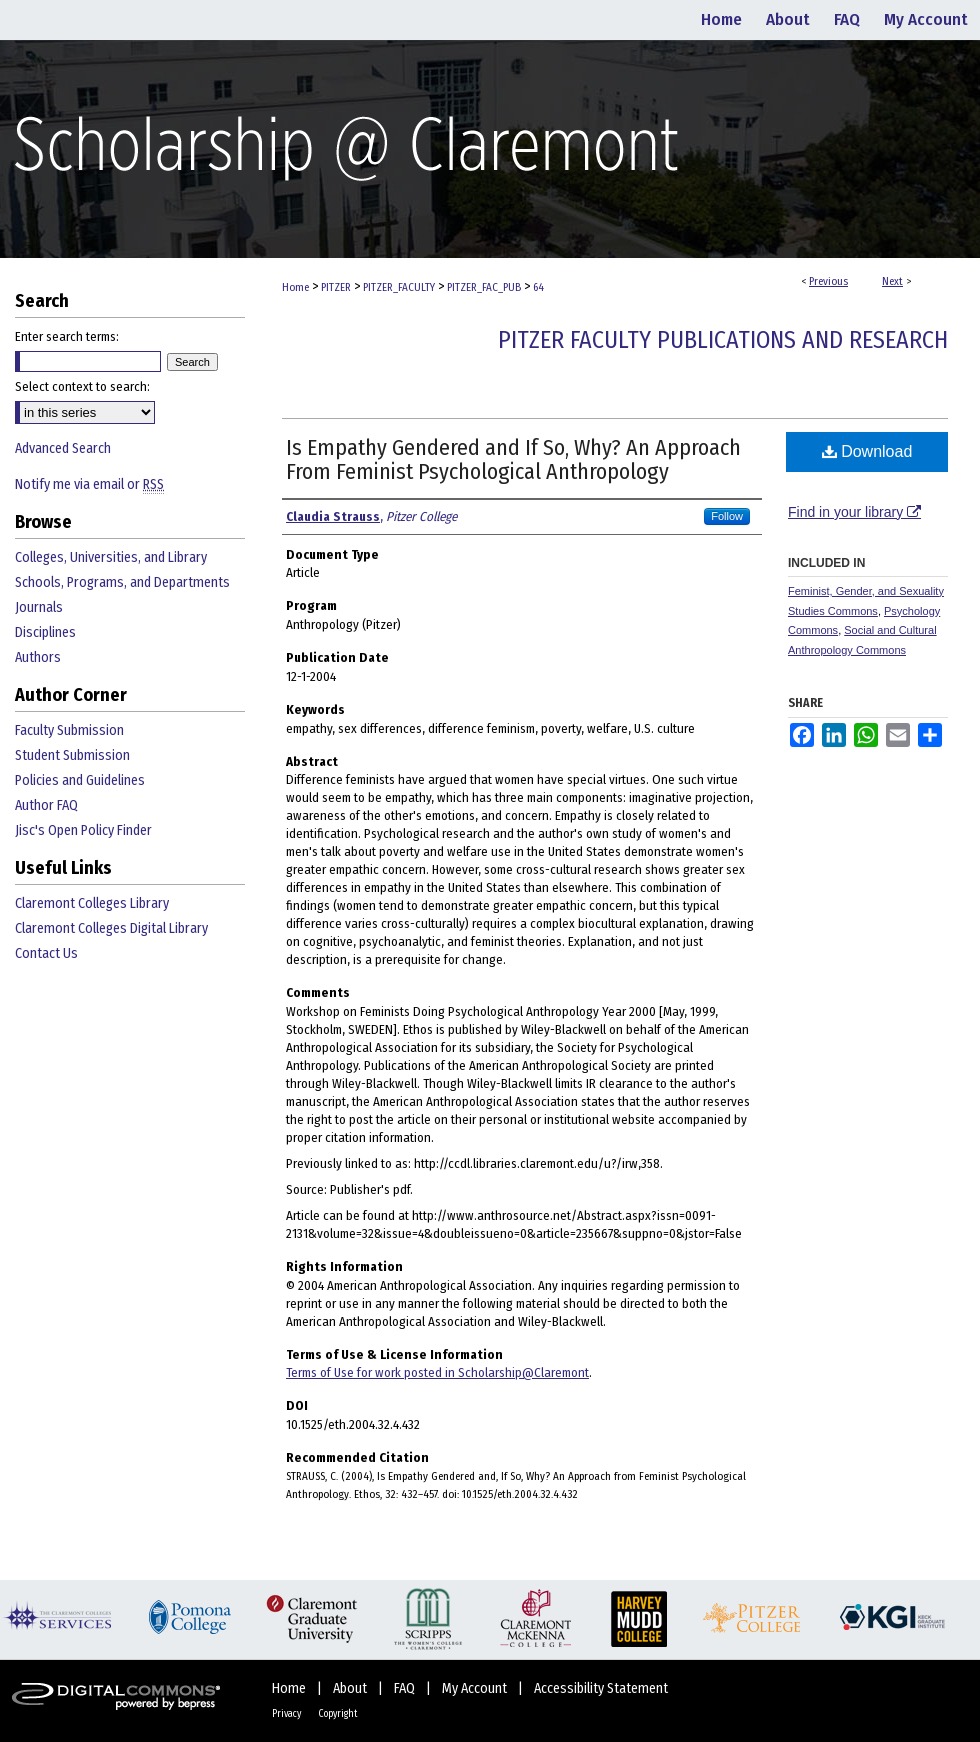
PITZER (336, 287)
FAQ (406, 1688)
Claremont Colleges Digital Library (111, 928)
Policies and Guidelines (80, 780)
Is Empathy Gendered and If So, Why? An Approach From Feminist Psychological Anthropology (513, 459)
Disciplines (45, 632)
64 (538, 287)
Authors (38, 657)
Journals (39, 607)
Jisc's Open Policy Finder (83, 830)
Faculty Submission (69, 730)
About (351, 1688)
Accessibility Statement (601, 1688)
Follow (727, 516)
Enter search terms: (67, 336)
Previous (828, 281)
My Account (476, 1688)
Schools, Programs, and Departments (122, 582)
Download (867, 451)
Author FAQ (46, 805)
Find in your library (854, 512)
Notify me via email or (89, 484)
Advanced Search (63, 448)
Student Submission (72, 755)
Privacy (287, 1714)
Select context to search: (82, 386)
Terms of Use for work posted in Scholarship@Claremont (437, 1372)
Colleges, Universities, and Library (111, 557)
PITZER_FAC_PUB (484, 287)
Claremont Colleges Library (92, 903)
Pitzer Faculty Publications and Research (723, 340)
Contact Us (46, 953)
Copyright (338, 1714)
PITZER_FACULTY (399, 287)
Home (295, 287)
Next (892, 281)
